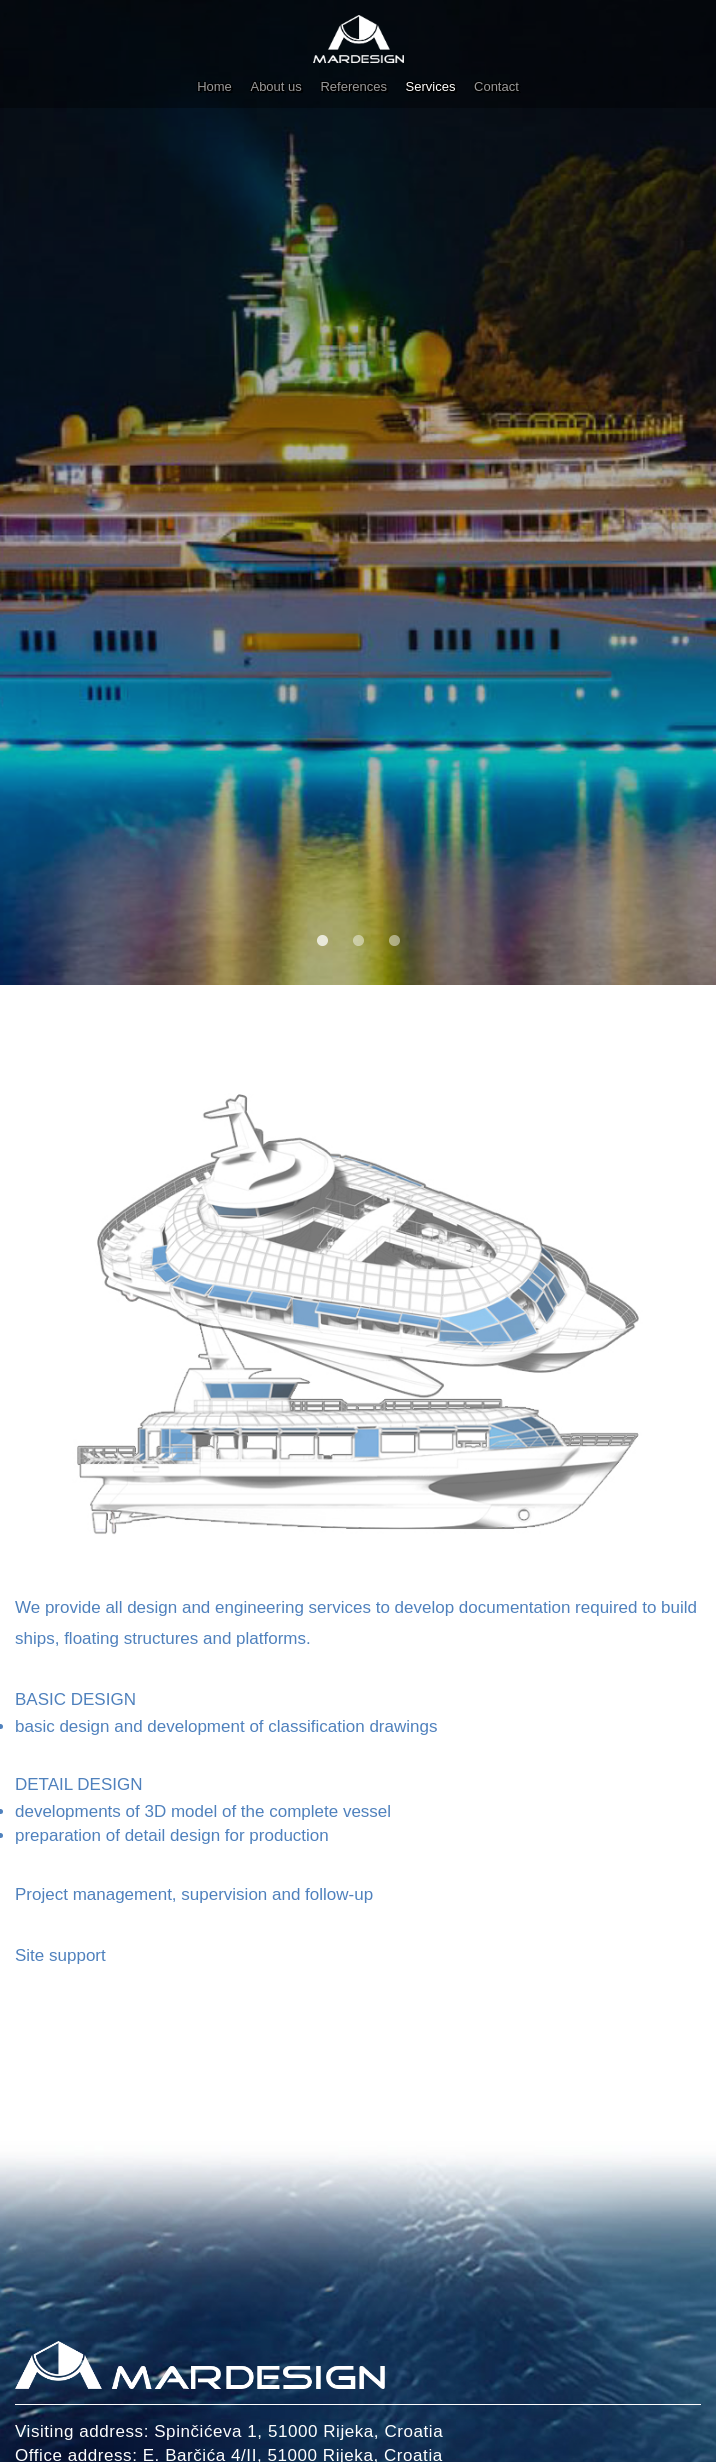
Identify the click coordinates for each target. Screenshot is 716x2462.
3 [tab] (392, 939)
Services (431, 86)
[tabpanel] (358, 492)
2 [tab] (356, 939)
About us (275, 86)
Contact (496, 86)
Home (214, 86)
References (353, 86)
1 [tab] (320, 939)
